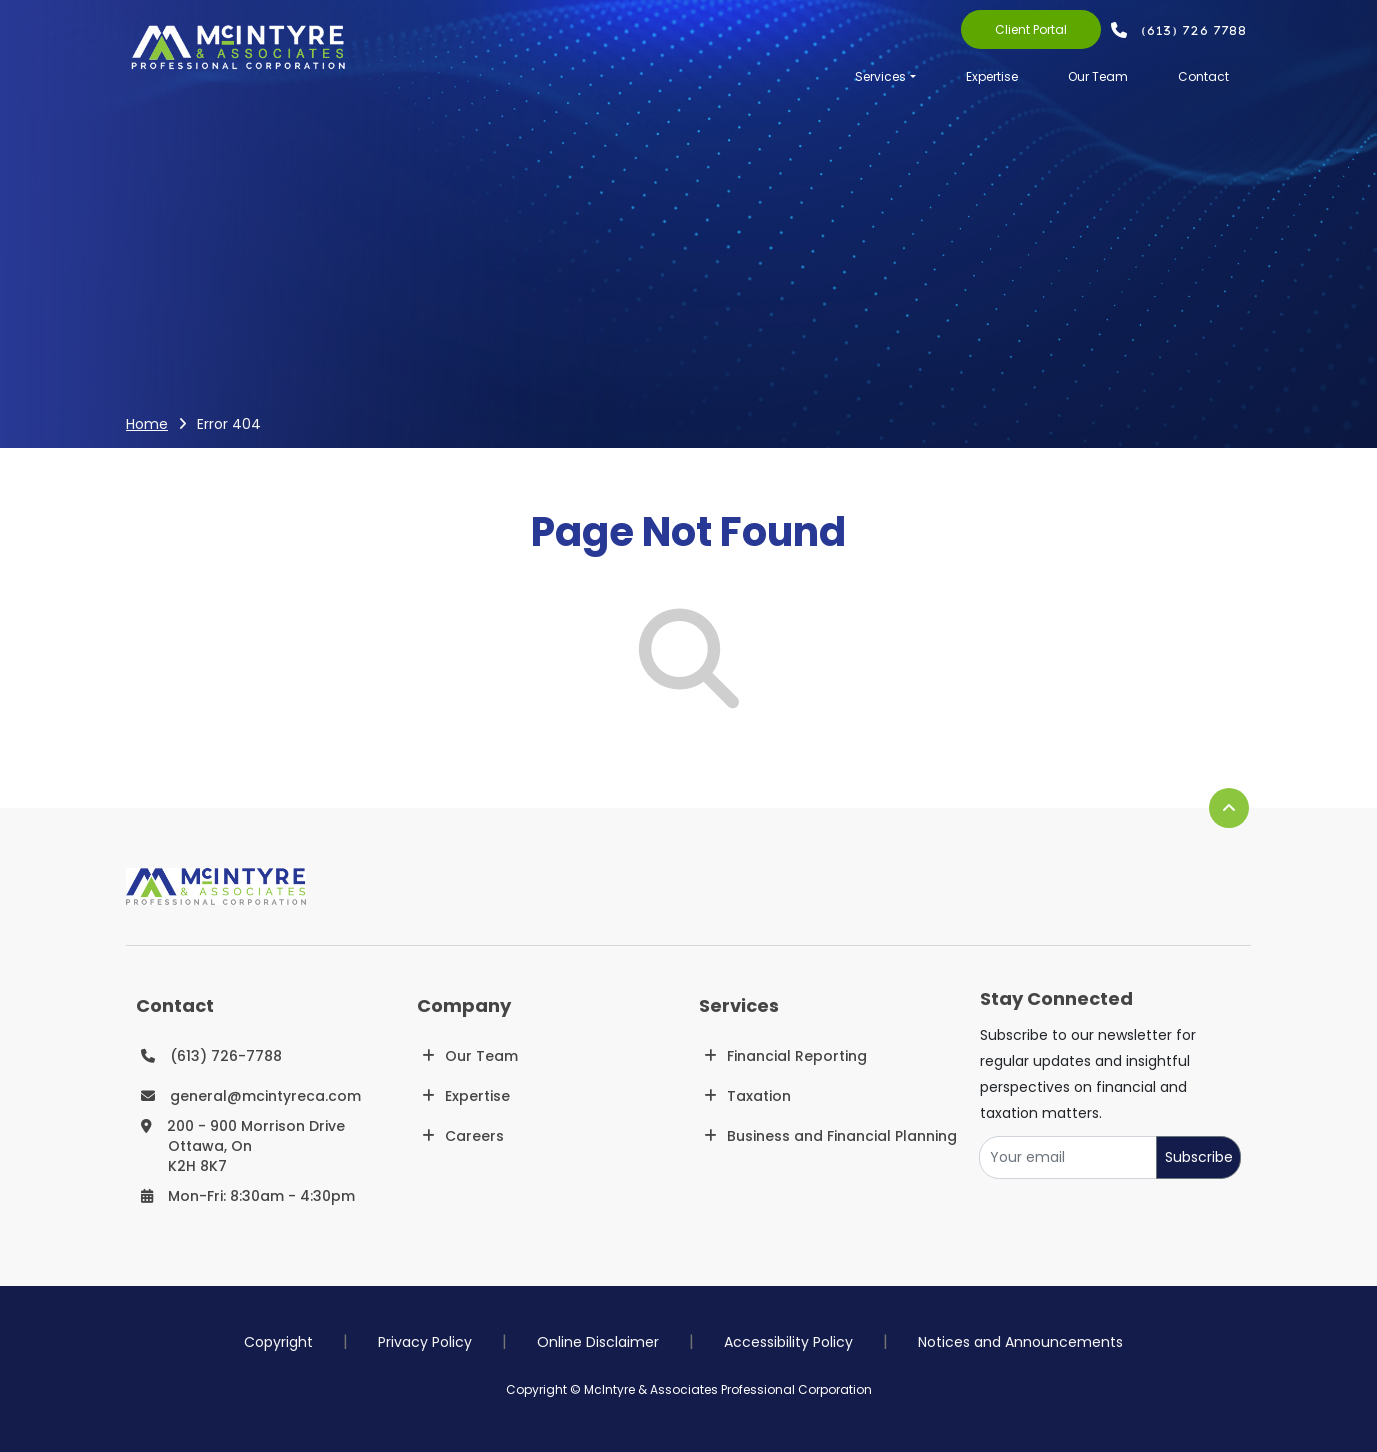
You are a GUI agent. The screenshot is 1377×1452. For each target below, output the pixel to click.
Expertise (992, 76)
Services (880, 76)
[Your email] (1068, 1157)
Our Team (1098, 76)
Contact (1203, 76)
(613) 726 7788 (1195, 30)
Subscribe (1199, 1157)
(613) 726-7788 (226, 1056)
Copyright (278, 1342)
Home (147, 424)
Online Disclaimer (598, 1342)
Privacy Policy (425, 1342)
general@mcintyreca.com (265, 1096)
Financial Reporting (797, 1056)
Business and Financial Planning (842, 1136)
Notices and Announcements (1020, 1342)
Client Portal (1031, 29)
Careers (474, 1136)
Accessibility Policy (788, 1342)
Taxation (759, 1096)
